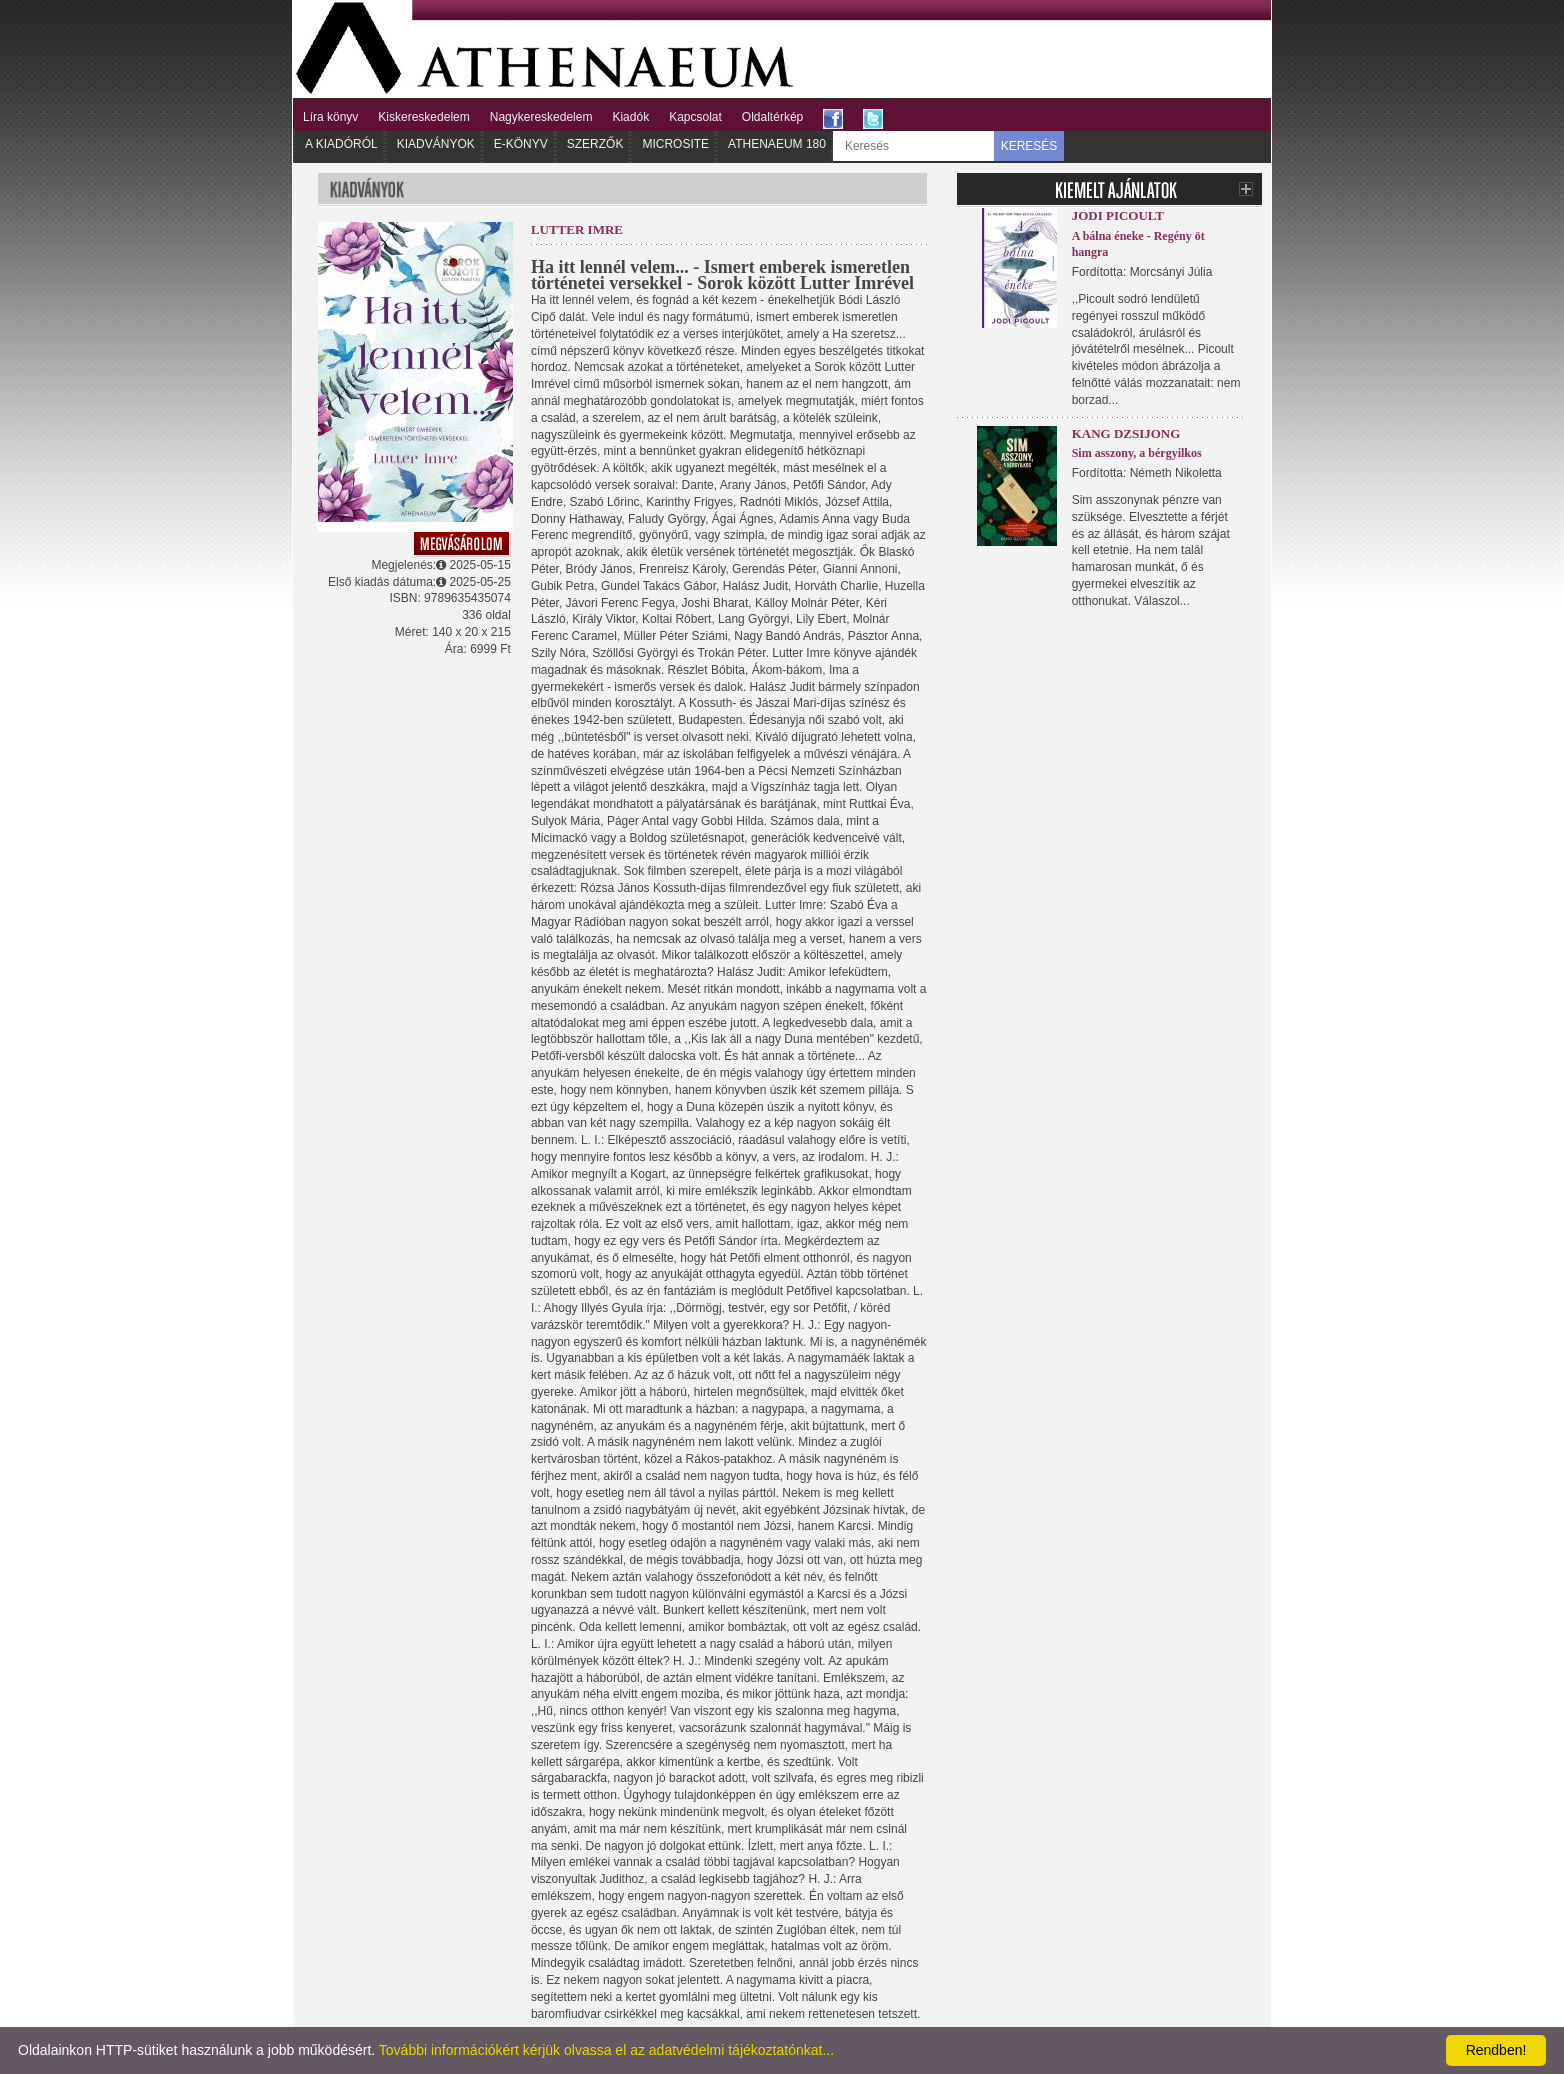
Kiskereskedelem (423, 117)
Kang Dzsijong (1126, 433)
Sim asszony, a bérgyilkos (1137, 453)
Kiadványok (436, 144)
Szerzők (595, 144)
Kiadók (630, 117)
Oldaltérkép (772, 117)
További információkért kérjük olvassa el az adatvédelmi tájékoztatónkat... (606, 2050)
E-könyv (521, 144)
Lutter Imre (577, 229)
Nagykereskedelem (541, 117)
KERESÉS (1029, 146)
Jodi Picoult (1118, 215)
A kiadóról (341, 144)
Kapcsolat (695, 117)
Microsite (675, 144)
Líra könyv (330, 117)
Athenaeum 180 (777, 144)
